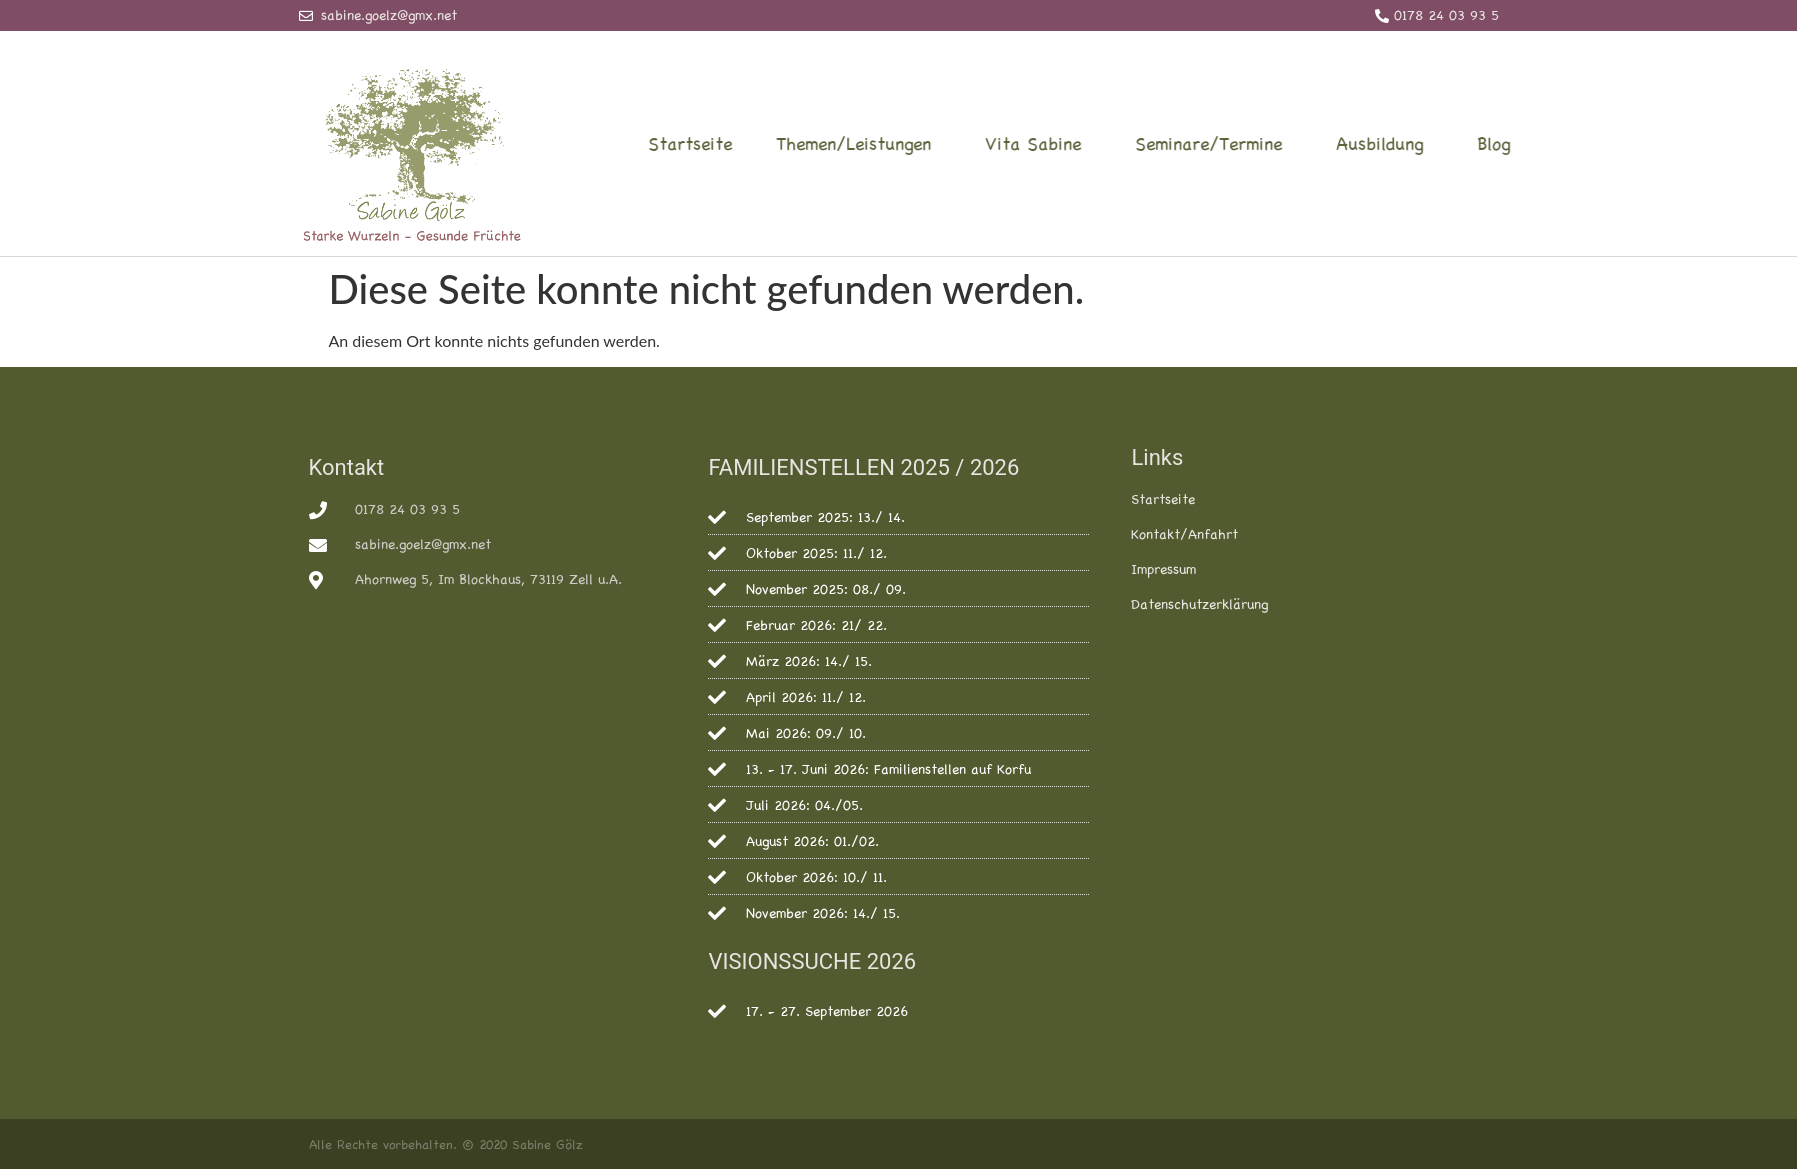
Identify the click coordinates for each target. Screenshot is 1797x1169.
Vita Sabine (1115, 143)
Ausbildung (1461, 143)
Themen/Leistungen (935, 143)
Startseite (767, 143)
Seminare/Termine (1290, 143)
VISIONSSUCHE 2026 (812, 961)
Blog (1570, 143)
